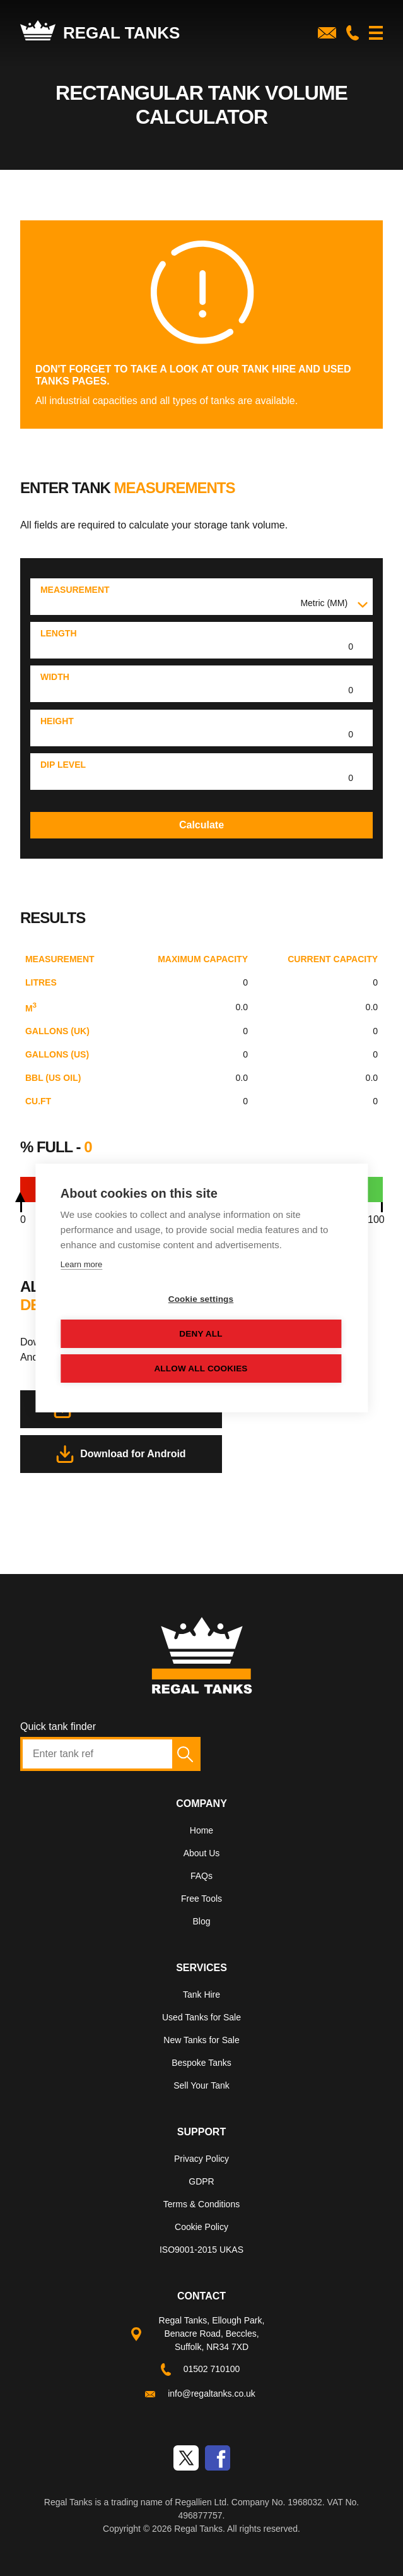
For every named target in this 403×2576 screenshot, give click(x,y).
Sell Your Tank (201, 2085)
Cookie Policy (201, 2227)
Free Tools (201, 1898)
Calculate (201, 825)
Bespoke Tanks (201, 2063)
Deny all (200, 1334)
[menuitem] (201, 1833)
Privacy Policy (201, 2159)
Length (58, 633)
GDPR (201, 2181)
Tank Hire (201, 1994)
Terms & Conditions (201, 2204)
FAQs (201, 1876)
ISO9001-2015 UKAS (201, 2250)
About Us (202, 1853)
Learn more (81, 1264)
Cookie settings (201, 1299)
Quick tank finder (58, 1726)
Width (54, 677)
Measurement (75, 590)
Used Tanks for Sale (201, 2017)
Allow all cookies (200, 1368)
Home (201, 1830)
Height (57, 721)
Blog (201, 1921)
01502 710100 (212, 2369)
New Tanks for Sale (201, 2040)
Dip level (63, 765)
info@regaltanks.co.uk (211, 2393)
